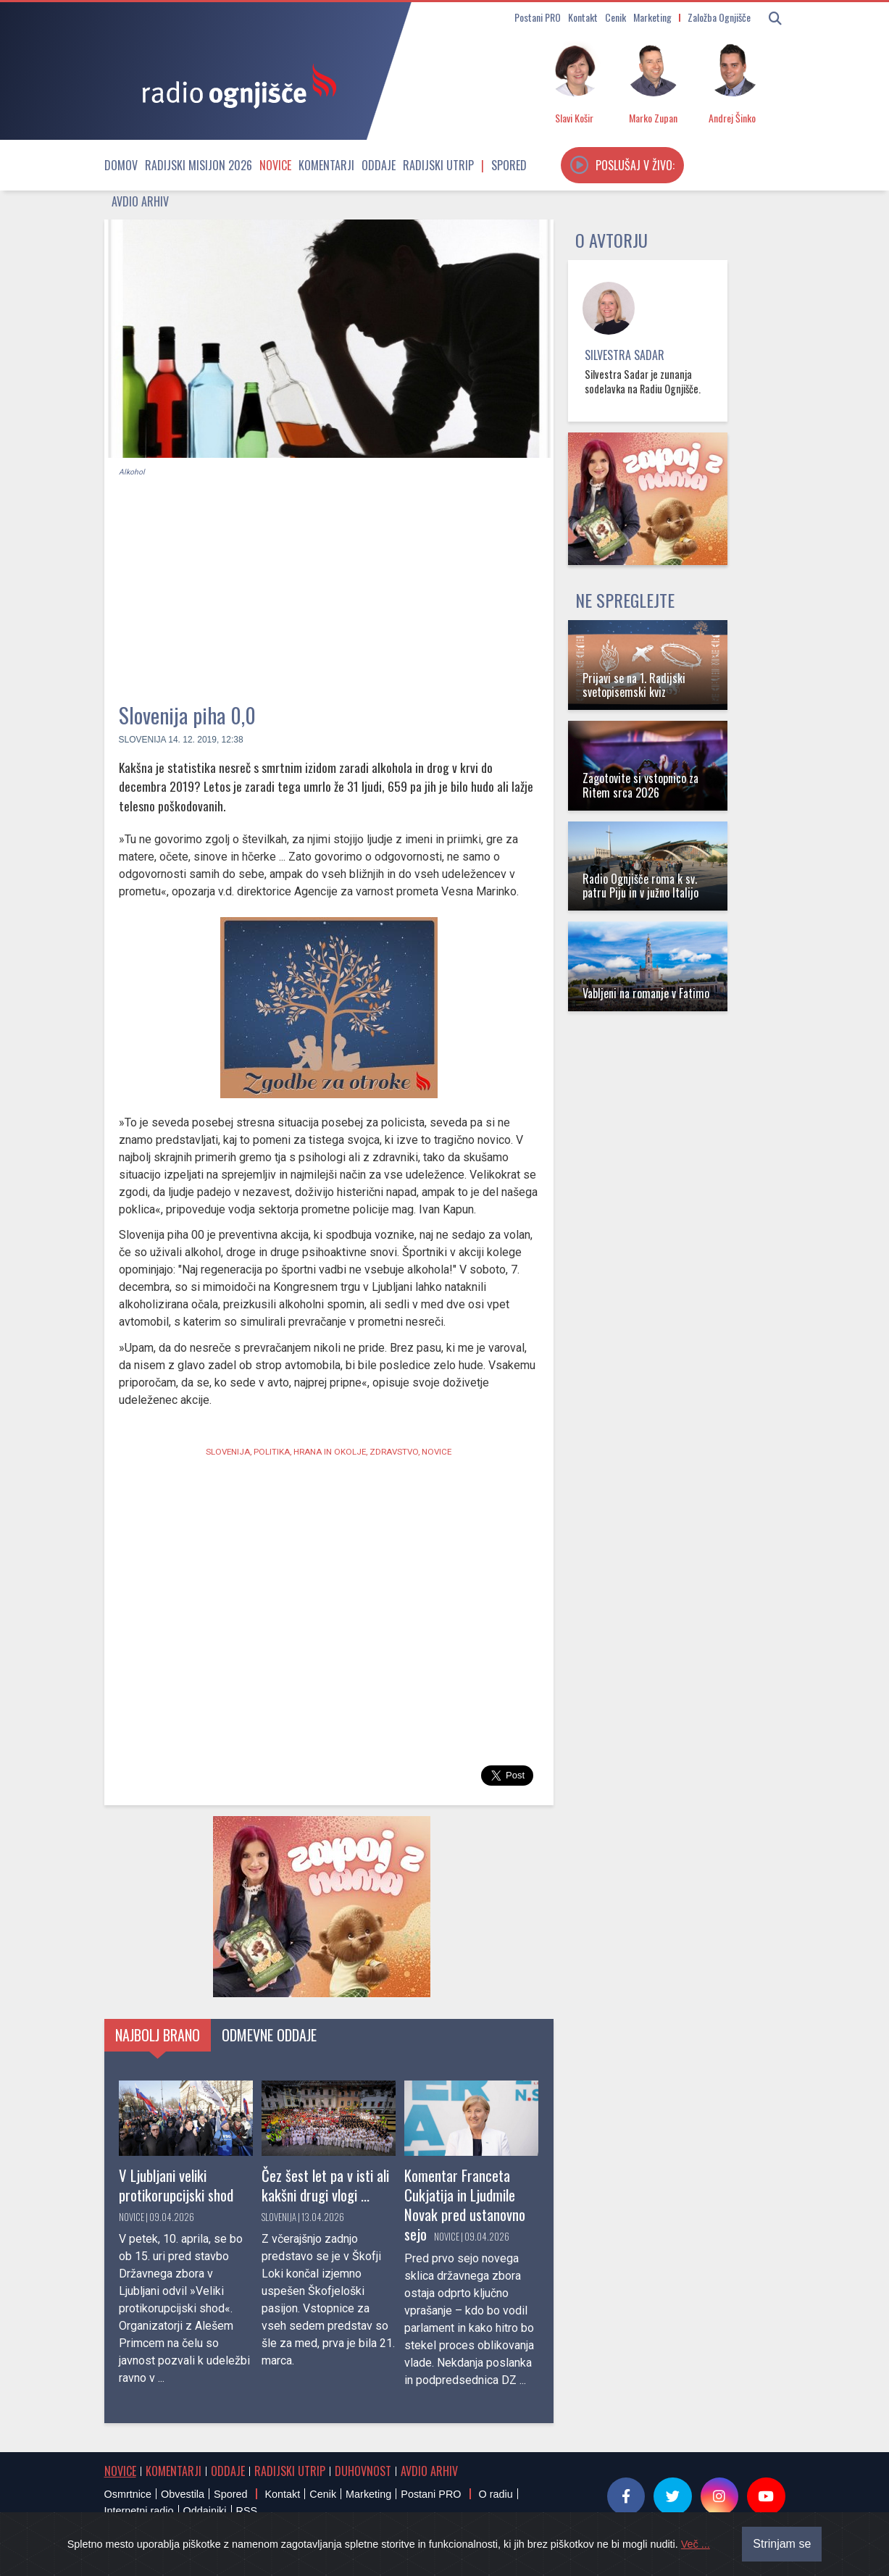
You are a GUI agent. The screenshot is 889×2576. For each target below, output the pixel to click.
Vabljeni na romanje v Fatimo (646, 993)
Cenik (615, 17)
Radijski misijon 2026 (198, 165)
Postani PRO (537, 17)
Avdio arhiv (140, 201)
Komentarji (326, 165)
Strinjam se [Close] (782, 2544)
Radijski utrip (438, 165)
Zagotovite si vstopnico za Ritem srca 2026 (640, 784)
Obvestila (182, 2494)
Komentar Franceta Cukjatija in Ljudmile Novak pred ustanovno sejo (464, 2204)
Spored (509, 165)
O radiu (495, 2494)
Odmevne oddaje (269, 2035)
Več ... (695, 2544)
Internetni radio (139, 2511)
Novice (275, 165)
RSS (247, 2511)
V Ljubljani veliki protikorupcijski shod (176, 2185)
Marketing (652, 17)
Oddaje (379, 165)
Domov (121, 165)
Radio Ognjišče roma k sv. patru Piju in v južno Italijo (640, 885)
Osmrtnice (128, 2494)
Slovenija (142, 740)
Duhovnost (363, 2471)
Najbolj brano (157, 2035)
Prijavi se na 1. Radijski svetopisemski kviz (634, 685)
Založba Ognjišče (719, 17)
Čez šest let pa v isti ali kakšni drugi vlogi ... (325, 2185)
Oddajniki (205, 2511)
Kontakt (583, 17)
